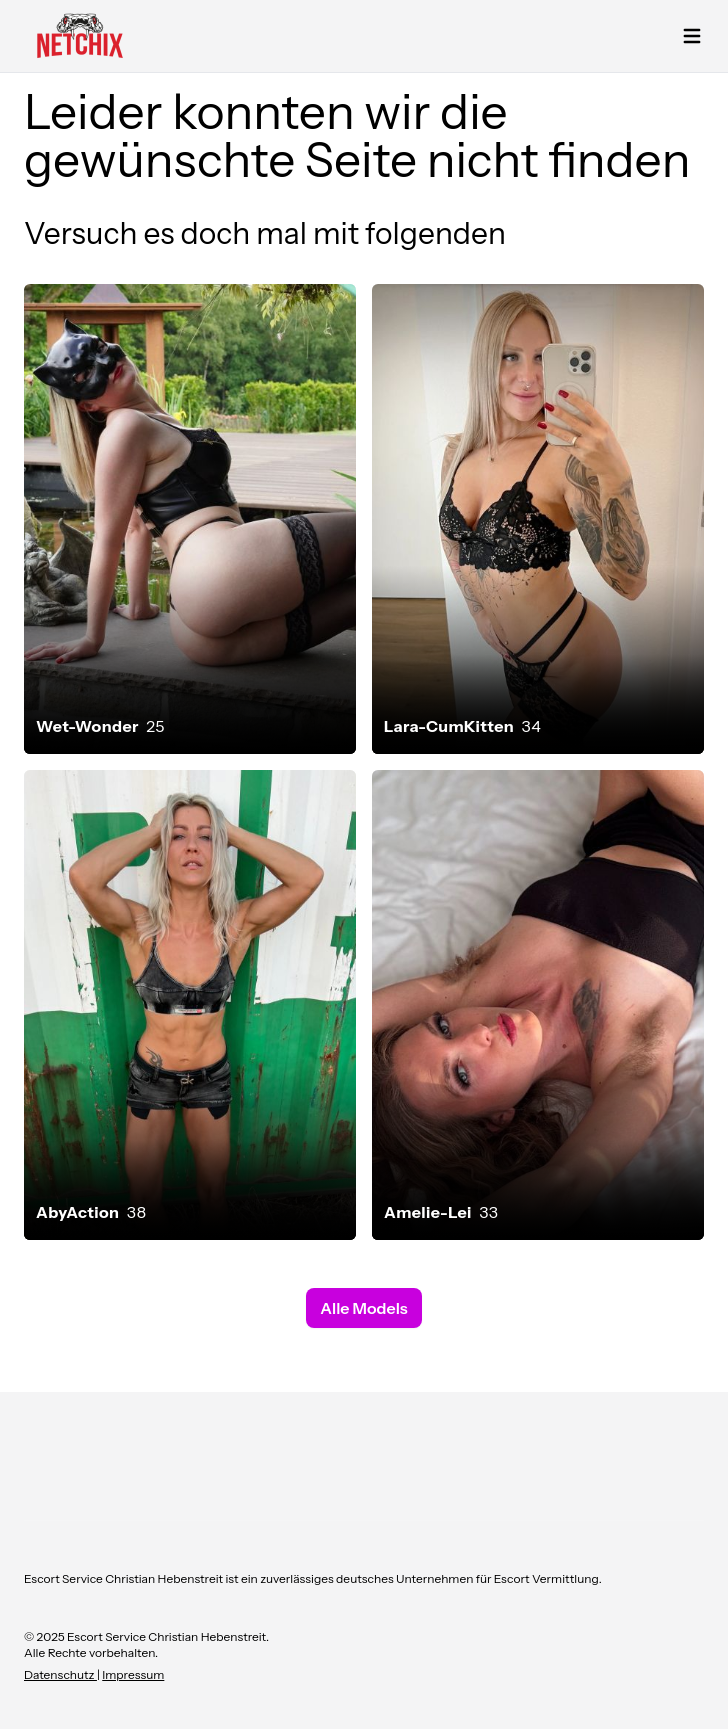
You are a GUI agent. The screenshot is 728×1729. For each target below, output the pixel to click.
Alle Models (363, 1308)
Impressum (133, 1674)
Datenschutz (60, 1674)
